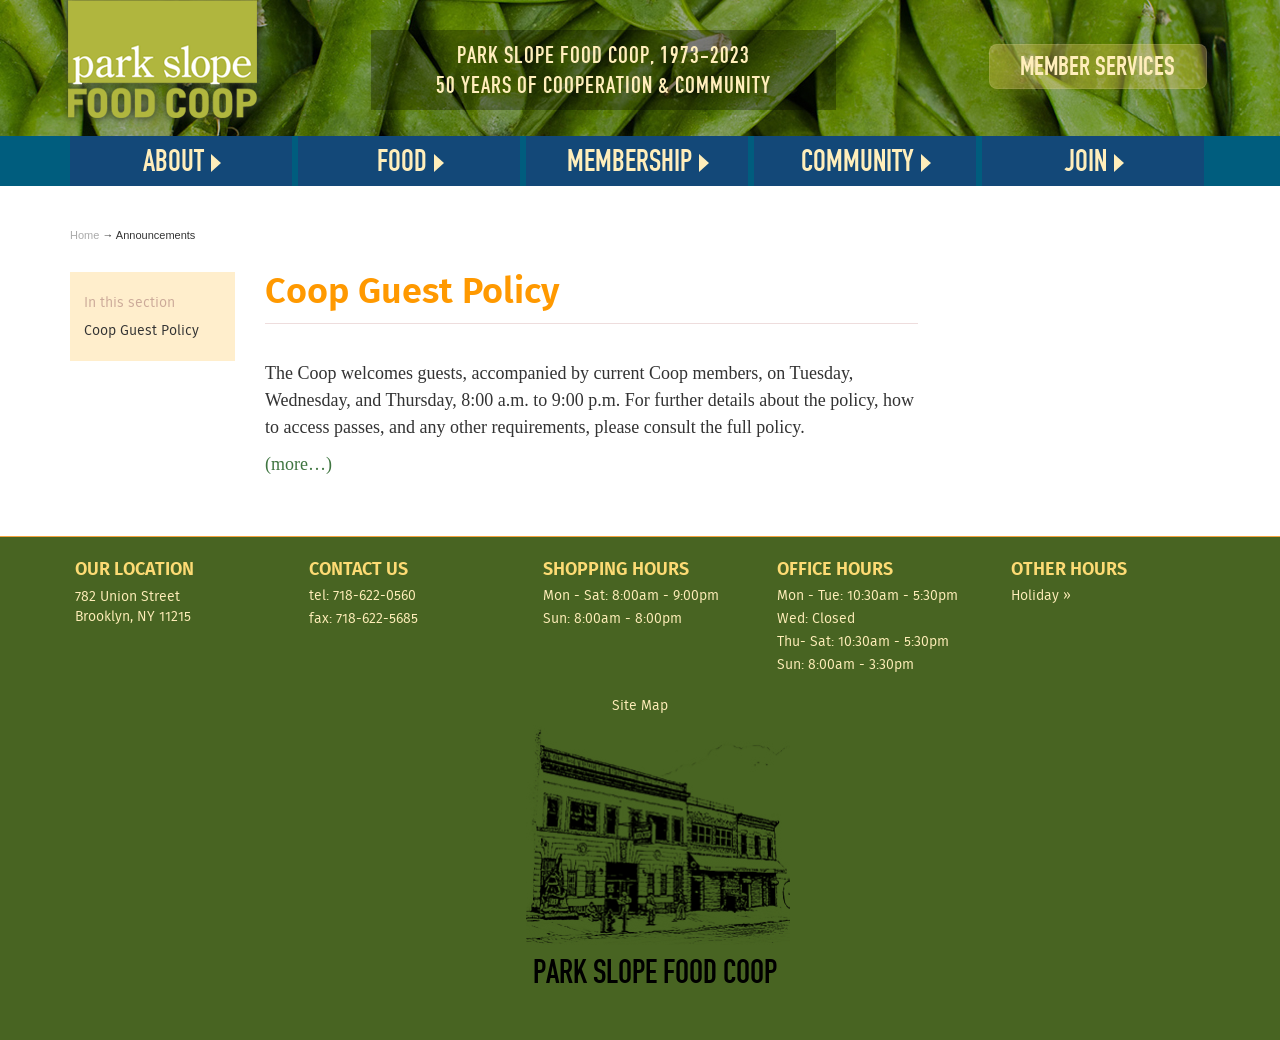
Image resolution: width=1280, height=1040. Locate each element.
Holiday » (1041, 595)
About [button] (173, 161)
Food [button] (402, 161)
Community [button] (857, 161)
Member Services (1097, 66)
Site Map (640, 705)
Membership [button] (629, 161)
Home (84, 235)
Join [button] (1086, 161)
